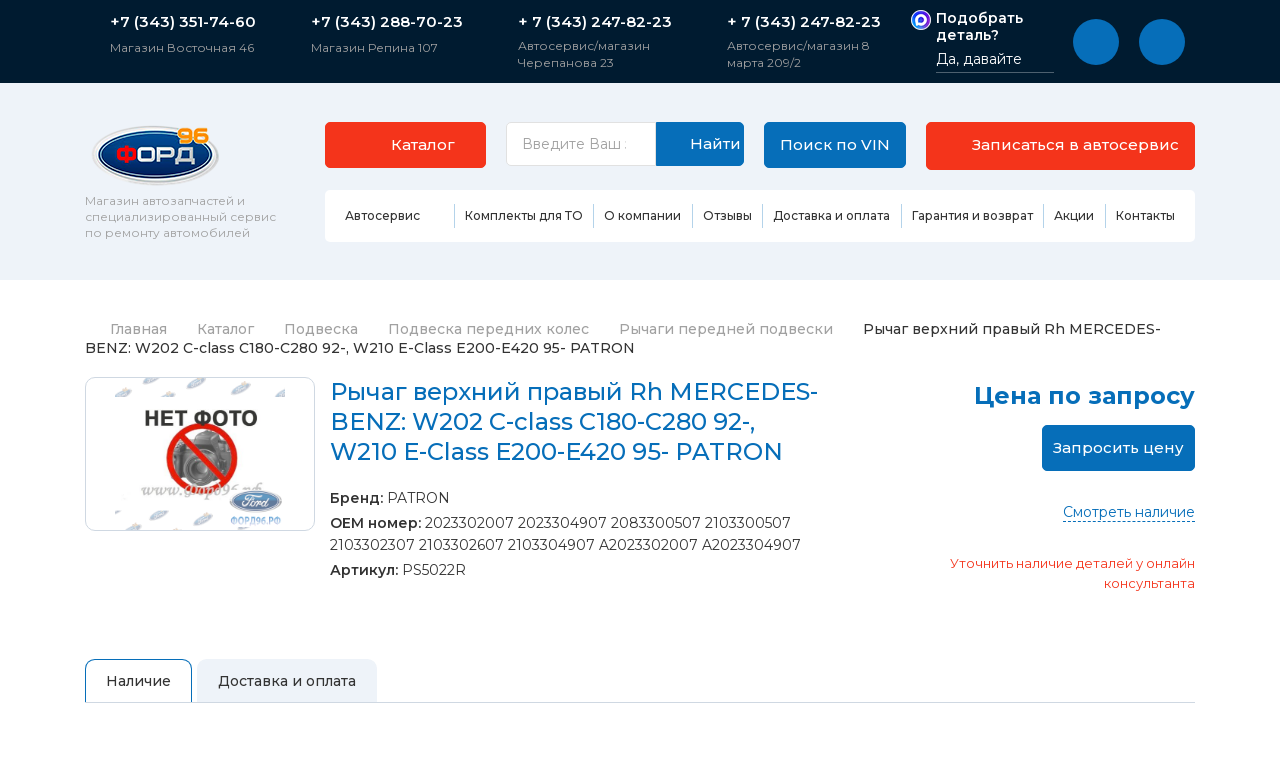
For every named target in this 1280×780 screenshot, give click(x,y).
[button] (1096, 42)
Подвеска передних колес (488, 332)
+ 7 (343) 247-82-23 (595, 22)
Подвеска (321, 332)
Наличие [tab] (138, 684)
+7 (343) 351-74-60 (183, 22)
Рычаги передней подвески (726, 332)
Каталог (225, 332)
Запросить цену (1118, 450)
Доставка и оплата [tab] (287, 684)
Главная (126, 332)
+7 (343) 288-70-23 (387, 22)
